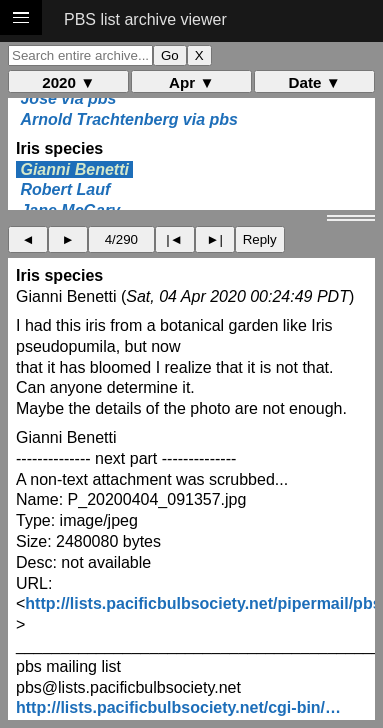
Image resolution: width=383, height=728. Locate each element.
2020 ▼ (68, 82)
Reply (260, 239)
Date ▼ (315, 82)
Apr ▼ (191, 82)
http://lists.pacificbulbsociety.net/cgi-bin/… (178, 707)
